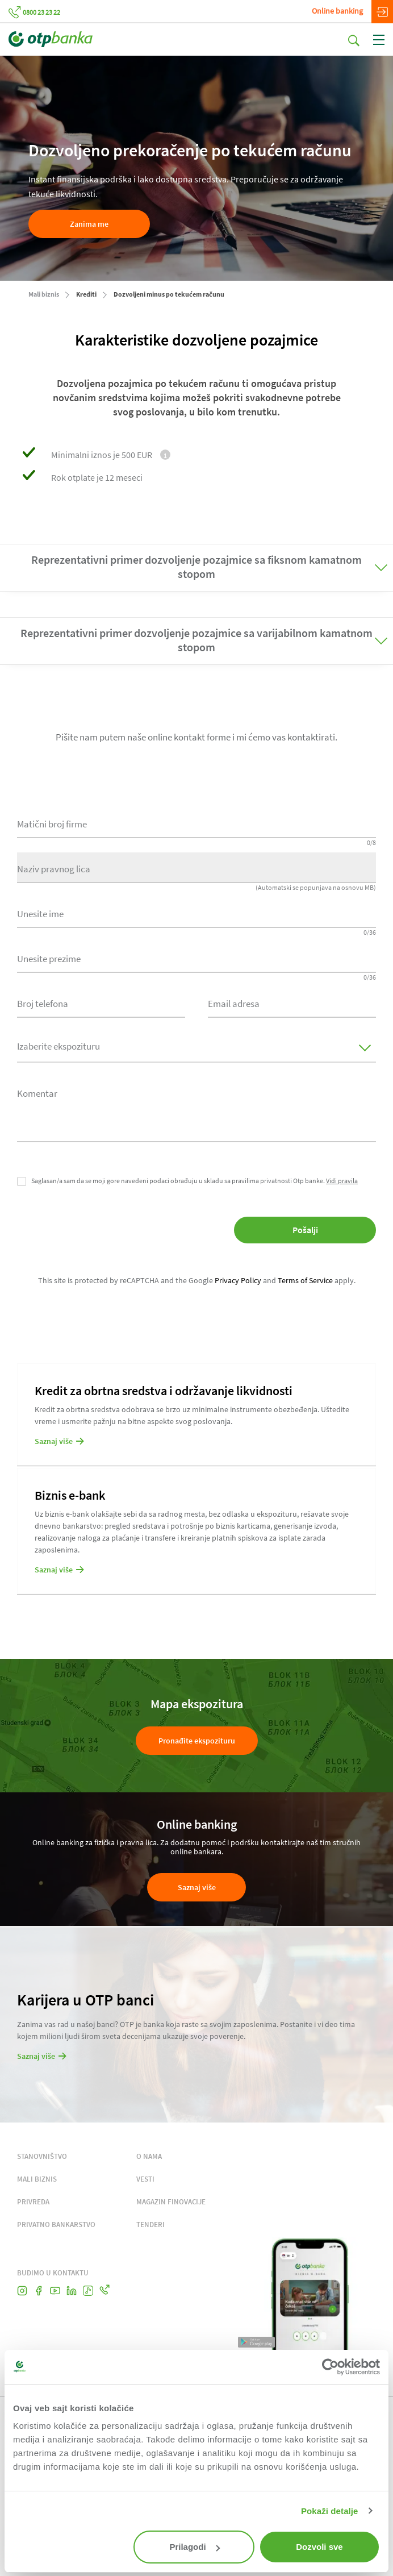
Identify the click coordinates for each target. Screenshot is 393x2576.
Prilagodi (194, 2547)
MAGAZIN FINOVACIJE (171, 2202)
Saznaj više (197, 1887)
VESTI (145, 2179)
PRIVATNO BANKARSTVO (56, 2224)
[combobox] (101, 1002)
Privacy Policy (238, 1280)
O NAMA (149, 2156)
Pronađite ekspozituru (196, 1741)
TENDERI (150, 2224)
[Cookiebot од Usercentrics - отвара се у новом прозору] (330, 2366)
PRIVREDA (33, 2202)
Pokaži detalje (329, 2511)
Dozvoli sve (319, 2547)
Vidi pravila (342, 1180)
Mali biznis (43, 294)
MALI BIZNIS (37, 2179)
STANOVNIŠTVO (42, 2156)
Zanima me (89, 224)
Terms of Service (305, 1280)
